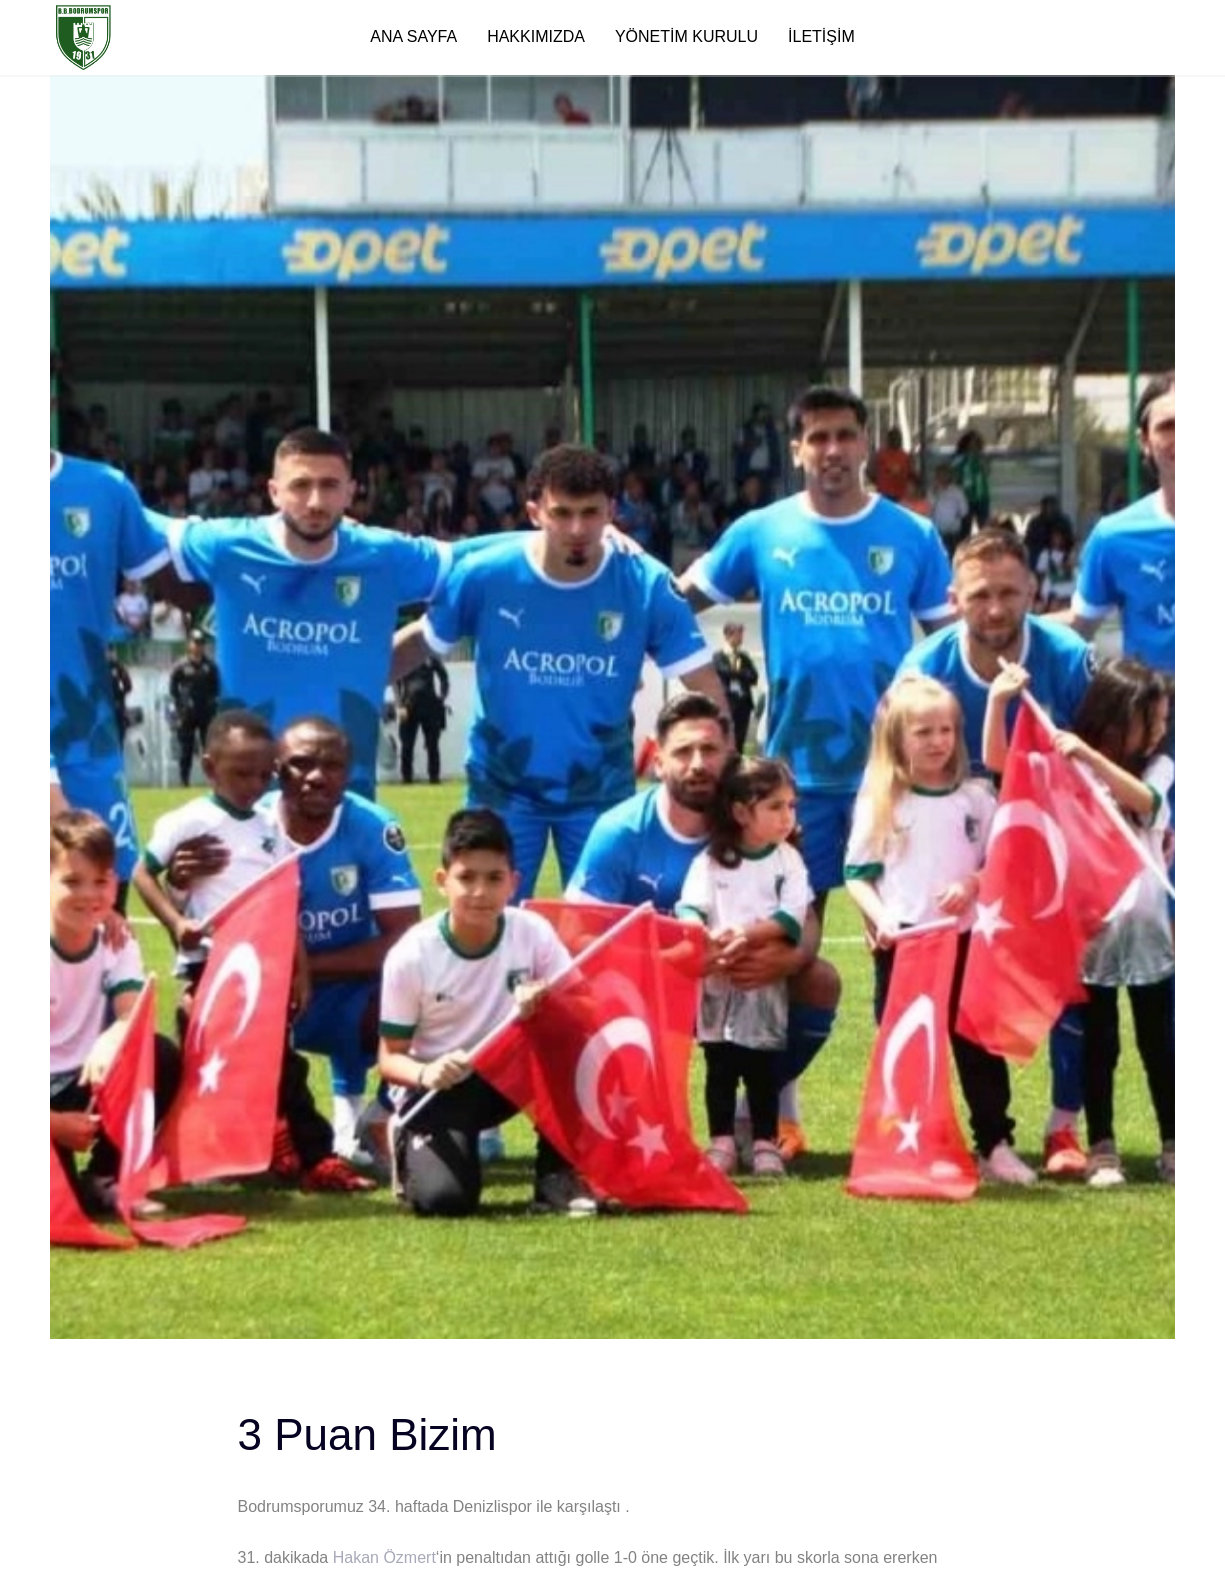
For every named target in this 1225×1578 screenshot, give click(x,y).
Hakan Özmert (384, 1557)
